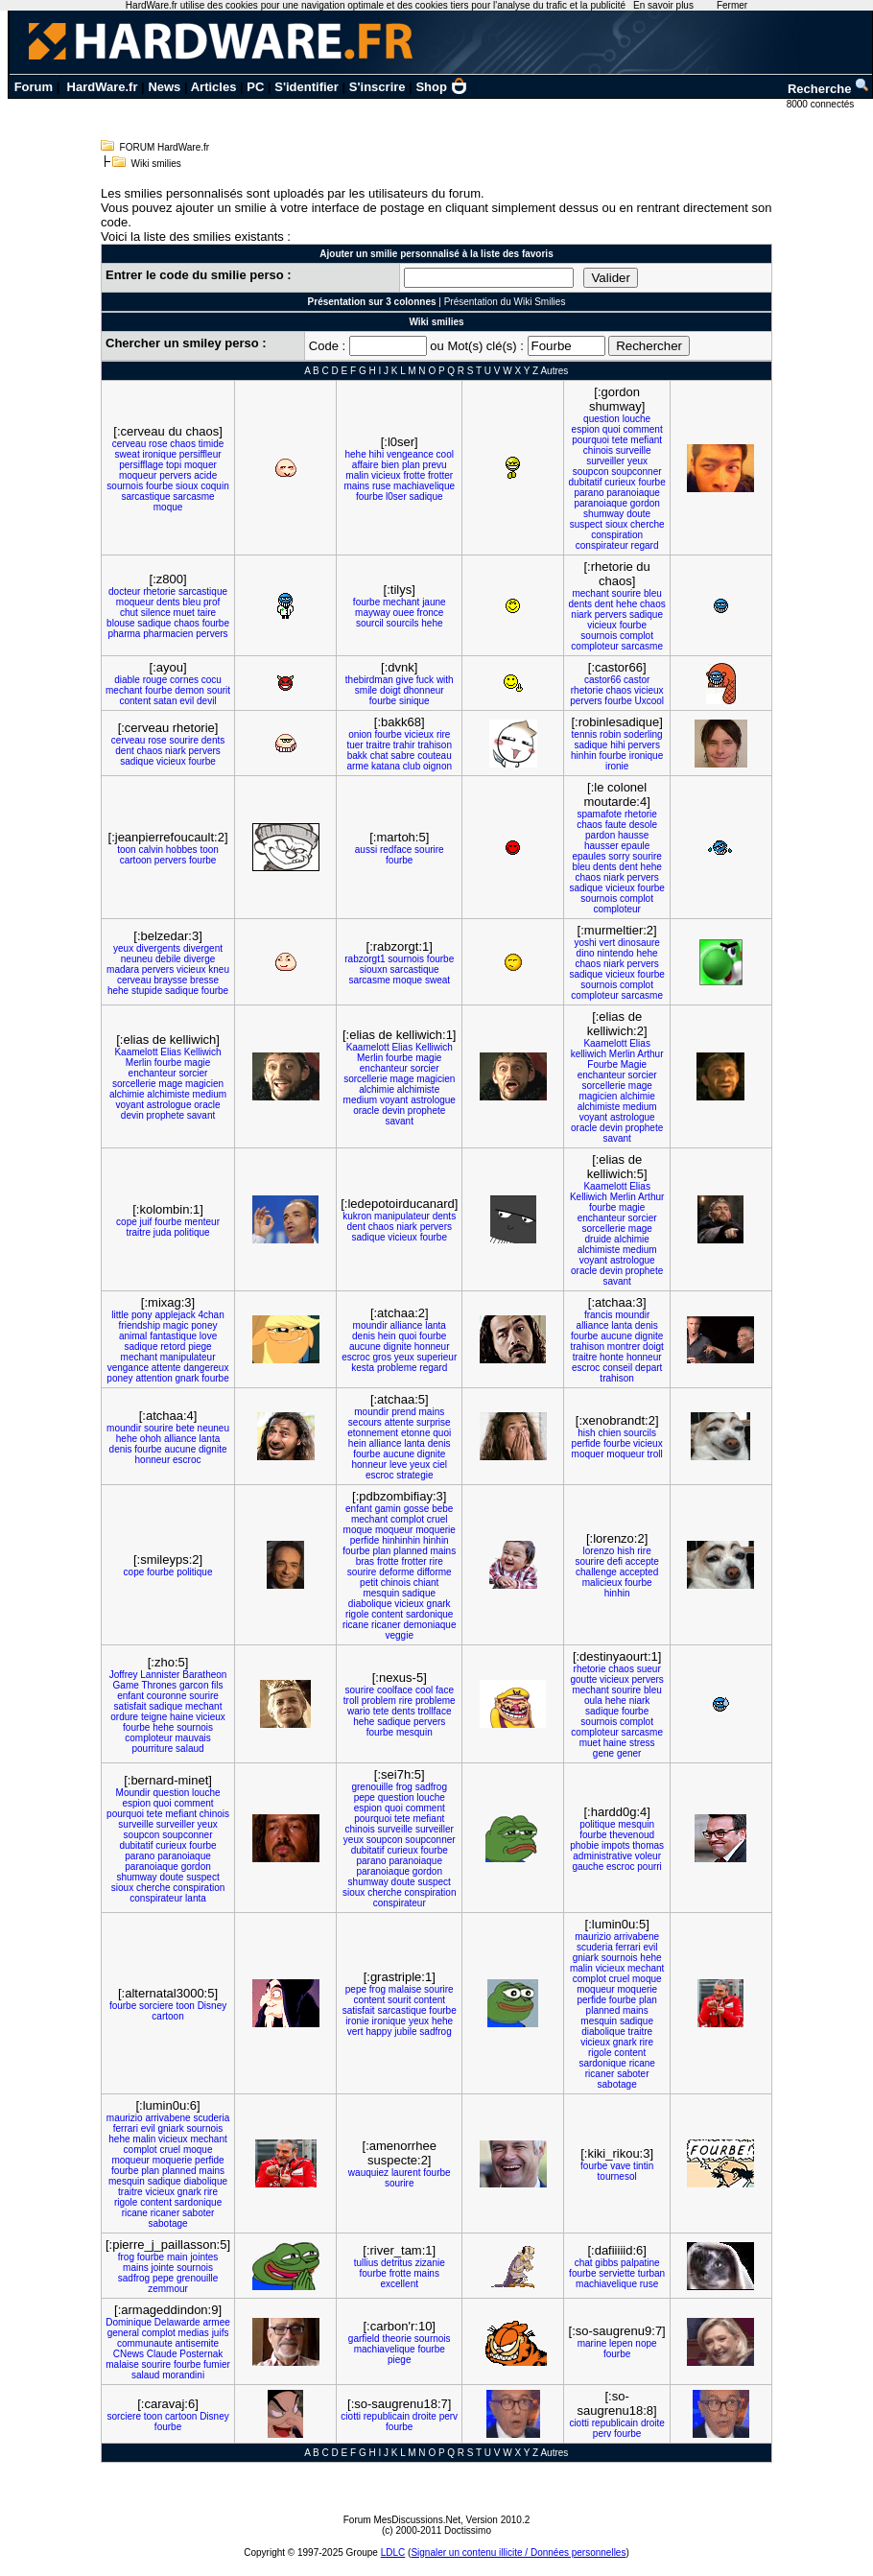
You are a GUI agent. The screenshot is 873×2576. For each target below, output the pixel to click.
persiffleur (200, 454)
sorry (618, 856)
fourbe (159, 486)
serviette (617, 2273)
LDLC (393, 2552)
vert (608, 942)
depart (648, 1367)
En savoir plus (663, 5)
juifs (220, 2333)
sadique (426, 496)
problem (379, 1700)
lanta (435, 1325)
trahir (404, 745)
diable (127, 679)
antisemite (198, 2343)
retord (172, 1346)
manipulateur (402, 1216)
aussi (366, 849)
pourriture (153, 1748)
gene (603, 1753)
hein (387, 1336)
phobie (584, 1845)
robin (610, 734)
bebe (442, 1508)
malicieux (602, 1582)
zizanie (430, 2262)
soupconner (636, 471)
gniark (586, 1957)
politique (191, 1232)
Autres (554, 371)
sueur (649, 1669)
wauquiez (368, 2172)
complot (636, 635)
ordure (124, 1717)
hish (586, 1433)
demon (189, 690)
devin (132, 1115)
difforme (434, 1572)
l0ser (396, 496)
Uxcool (650, 701)
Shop (441, 87)
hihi (377, 454)
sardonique (429, 1614)
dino (586, 953)
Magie (634, 1064)
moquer (200, 465)
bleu (191, 602)
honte (612, 1357)
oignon (437, 766)
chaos (183, 443)
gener (629, 1753)
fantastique (173, 1336)
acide (205, 475)
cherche (647, 524)
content (135, 701)
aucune (365, 1346)
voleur (648, 1856)
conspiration (617, 535)
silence (156, 612)
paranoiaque (633, 492)
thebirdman (369, 679)
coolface (395, 1690)
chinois (598, 450)
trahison (434, 745)
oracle (207, 1104)
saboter (633, 2073)
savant (201, 1115)
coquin (214, 486)
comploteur (594, 646)
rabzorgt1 (364, 959)
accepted (639, 1572)
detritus (397, 2262)
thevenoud (631, 1835)
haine (181, 1717)
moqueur (137, 475)
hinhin (584, 755)
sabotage (617, 2084)
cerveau (129, 443)
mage (170, 1083)
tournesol (617, 2176)
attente (166, 1367)
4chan (211, 1315)
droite (424, 2416)
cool (445, 454)
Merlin (139, 1062)
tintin (643, 2166)
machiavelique (424, 486)
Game (126, 1685)
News (164, 87)
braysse (170, 980)
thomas (648, 1845)
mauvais (193, 1738)
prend (403, 1411)
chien (609, 1433)
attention (153, 1378)
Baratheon (204, 1674)
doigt (390, 690)
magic (176, 1325)
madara (122, 969)
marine (592, 2343)
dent (604, 604)
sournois (124, 486)
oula (593, 1700)
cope (126, 1222)
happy (378, 2031)
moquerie (435, 1529)
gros (381, 1357)
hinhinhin (401, 1540)
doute (638, 513)
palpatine (640, 2262)
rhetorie (159, 591)
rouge (155, 679)
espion (586, 429)
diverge (199, 959)
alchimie (127, 1094)
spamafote (599, 814)
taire (207, 612)
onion (359, 734)
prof (211, 602)
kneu (218, 969)
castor (636, 679)
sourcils (403, 623)
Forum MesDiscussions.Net (401, 2520)
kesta (362, 1367)
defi (615, 1561)
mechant (401, 602)
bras (365, 1561)
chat (379, 755)
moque (168, 507)
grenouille (371, 1787)
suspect (586, 524)
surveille (633, 450)
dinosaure (639, 942)
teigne (154, 1717)
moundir (370, 1325)
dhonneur (423, 690)
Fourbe (602, 1064)
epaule (635, 845)
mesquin (381, 1593)
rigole (356, 1614)
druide (598, 1239)
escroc (355, 1357)
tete (620, 440)
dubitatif (585, 482)
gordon (645, 503)
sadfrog (431, 1787)
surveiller (605, 461)
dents (167, 602)
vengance (128, 1367)
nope (645, 2343)
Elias (170, 1052)
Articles (214, 87)
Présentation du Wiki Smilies (505, 301)
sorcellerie (134, 1083)
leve (398, 1464)
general (123, 2333)
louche (636, 419)
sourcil (370, 623)
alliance (406, 1325)
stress (642, 1742)
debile (168, 959)
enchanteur (153, 1073)
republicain (387, 2416)
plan (411, 465)
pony (142, 1315)
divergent (203, 948)
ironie (616, 766)
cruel (437, 1519)
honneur (432, 1346)
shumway (603, 513)
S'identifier (306, 87)
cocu (211, 679)
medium (210, 1094)
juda (162, 1232)
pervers (175, 475)
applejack (174, 1315)
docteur (124, 591)
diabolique (370, 1603)
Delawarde (177, 2322)
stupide (146, 990)
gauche (587, 1866)
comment (643, 429)
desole (643, 824)
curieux (619, 482)
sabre (402, 755)
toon (126, 849)
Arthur (650, 1054)
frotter (440, 475)
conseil (617, 1367)
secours (365, 1422)
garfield (364, 2338)
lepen (620, 2343)
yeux (637, 461)
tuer (354, 745)
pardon (600, 835)
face (445, 1690)
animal (133, 1336)
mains (356, 486)
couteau (434, 755)
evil (186, 701)
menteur (202, 1222)
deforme (396, 1572)
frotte (414, 475)
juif (146, 1222)
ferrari (627, 1947)
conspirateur (602, 545)
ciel (440, 1464)
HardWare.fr (102, 87)
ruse (381, 486)
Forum (33, 87)
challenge (596, 1572)
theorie (397, 2338)
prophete (165, 1115)
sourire (627, 593)
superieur (437, 1357)
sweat (127, 454)
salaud (189, 1748)
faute (615, 824)
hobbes (182, 849)
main (177, 2257)
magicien (204, 1083)
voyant (130, 1104)
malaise (405, 1989)
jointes (204, 2257)
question (601, 419)
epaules (588, 856)
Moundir (133, 1792)
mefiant (646, 440)
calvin (150, 849)
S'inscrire (377, 87)
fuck (425, 679)
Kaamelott (135, 1052)
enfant (358, 1508)
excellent (399, 2284)
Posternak (201, 2354)
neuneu (137, 959)
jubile (405, 2031)
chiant (426, 1582)
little (120, 1315)
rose (158, 443)
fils (217, 1685)
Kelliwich (203, 1052)
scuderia (595, 1947)
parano (588, 492)
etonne (416, 1433)
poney (204, 1325)
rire (443, 734)
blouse (120, 623)
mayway (372, 612)
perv (448, 2416)
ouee (403, 612)
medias (193, 2333)
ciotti (351, 2416)
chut (129, 612)
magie (197, 1062)
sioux (187, 486)
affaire (365, 465)
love (208, 1336)
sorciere (156, 2005)
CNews (128, 2354)
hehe (355, 454)
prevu (435, 465)
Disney (212, 2005)
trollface (434, 1711)
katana (385, 766)
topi (173, 465)
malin (356, 475)
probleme (397, 1367)
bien (390, 465)
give (404, 679)
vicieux (386, 475)
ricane (355, 1624)
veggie (399, 1635)
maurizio (593, 1936)
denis (363, 1336)
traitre (378, 745)
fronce (430, 612)
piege (199, 1346)
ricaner (386, 1624)
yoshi (585, 942)
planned (410, 1551)
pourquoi (590, 440)
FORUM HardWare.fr (165, 147)
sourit (218, 690)
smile (366, 690)
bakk (357, 755)
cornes (184, 679)
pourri (649, 1866)
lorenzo (599, 1551)
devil (207, 701)
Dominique (129, 2322)
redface (396, 849)
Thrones (159, 1685)
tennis (585, 734)
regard (645, 545)
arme (357, 766)
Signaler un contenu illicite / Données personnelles (518, 2552)
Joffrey (123, 1674)
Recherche (829, 89)
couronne (167, 1695)
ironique (159, 454)
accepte (642, 1561)
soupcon (591, 471)
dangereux (205, 1367)
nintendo (615, 953)
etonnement (372, 1433)
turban (651, 2273)
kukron (356, 1216)
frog (404, 1787)
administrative (602, 1856)
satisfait (130, 1706)
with (445, 679)
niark (581, 614)
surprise (433, 1422)
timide (211, 443)
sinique (414, 701)
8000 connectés (822, 104)
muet (184, 612)
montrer (623, 1346)
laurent (406, 2172)
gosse (417, 1508)
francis (598, 1315)
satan (165, 701)
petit (369, 1582)
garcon (194, 1685)
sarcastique (145, 496)
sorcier (192, 1073)
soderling (643, 734)
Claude (162, 2354)
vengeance (410, 454)
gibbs (606, 2262)
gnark (188, 1378)
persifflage (141, 465)
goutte (583, 1679)
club (411, 766)
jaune (433, 602)
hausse (633, 835)
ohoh (150, 1438)
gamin (388, 1508)
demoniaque (429, 1624)
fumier (216, 2364)
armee (215, 2322)
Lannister (159, 1674)
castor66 (602, 679)
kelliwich (588, 1054)
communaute (145, 2343)
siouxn (374, 969)
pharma (123, 633)
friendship (139, 1325)
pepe (364, 1797)
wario (358, 1711)
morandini (183, 2375)
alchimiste (168, 1094)
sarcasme (193, 496)
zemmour (168, 2288)
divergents (158, 948)
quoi (611, 429)
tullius (366, 2262)
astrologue (169, 1104)
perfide (587, 1443)
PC (255, 87)
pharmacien (168, 633)
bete (185, 1428)
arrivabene (636, 1936)
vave (620, 2166)
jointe (163, 2267)
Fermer (732, 5)
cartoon (136, 860)
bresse (204, 980)
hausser (601, 845)
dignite (398, 1346)
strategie (414, 1475)
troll (655, 1454)
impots (615, 1845)
